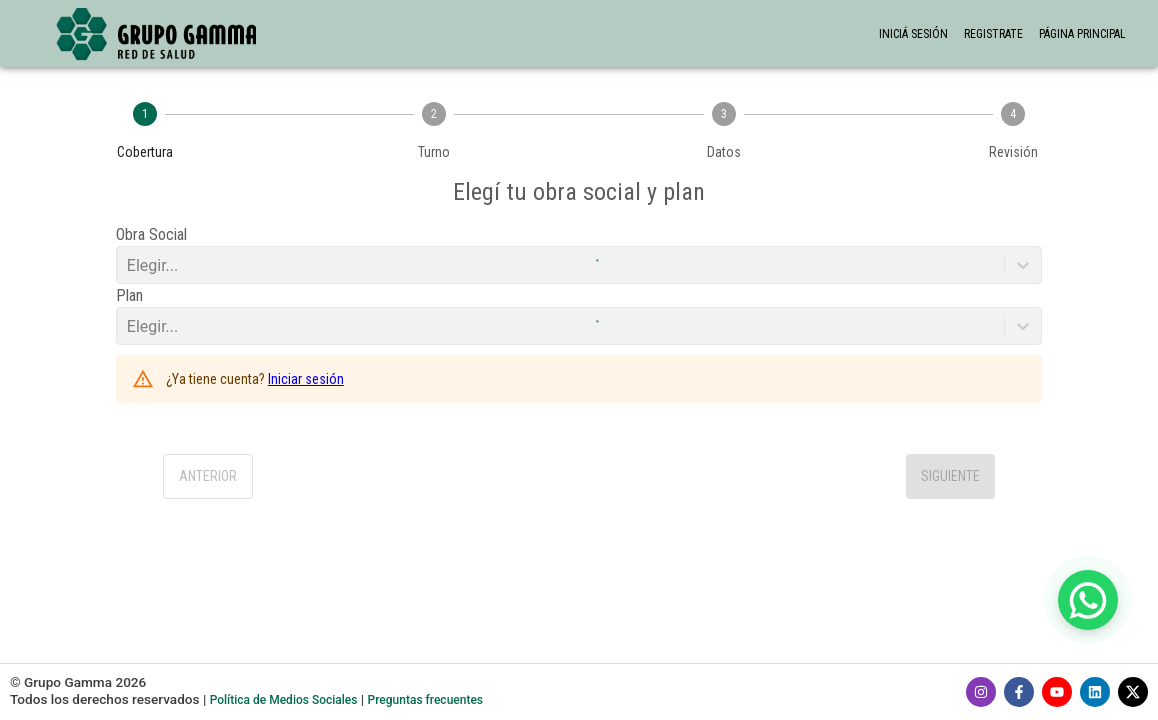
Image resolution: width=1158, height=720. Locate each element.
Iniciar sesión (306, 379)
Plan (129, 295)
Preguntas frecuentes (425, 700)
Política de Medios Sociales (284, 700)
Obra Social (151, 234)
